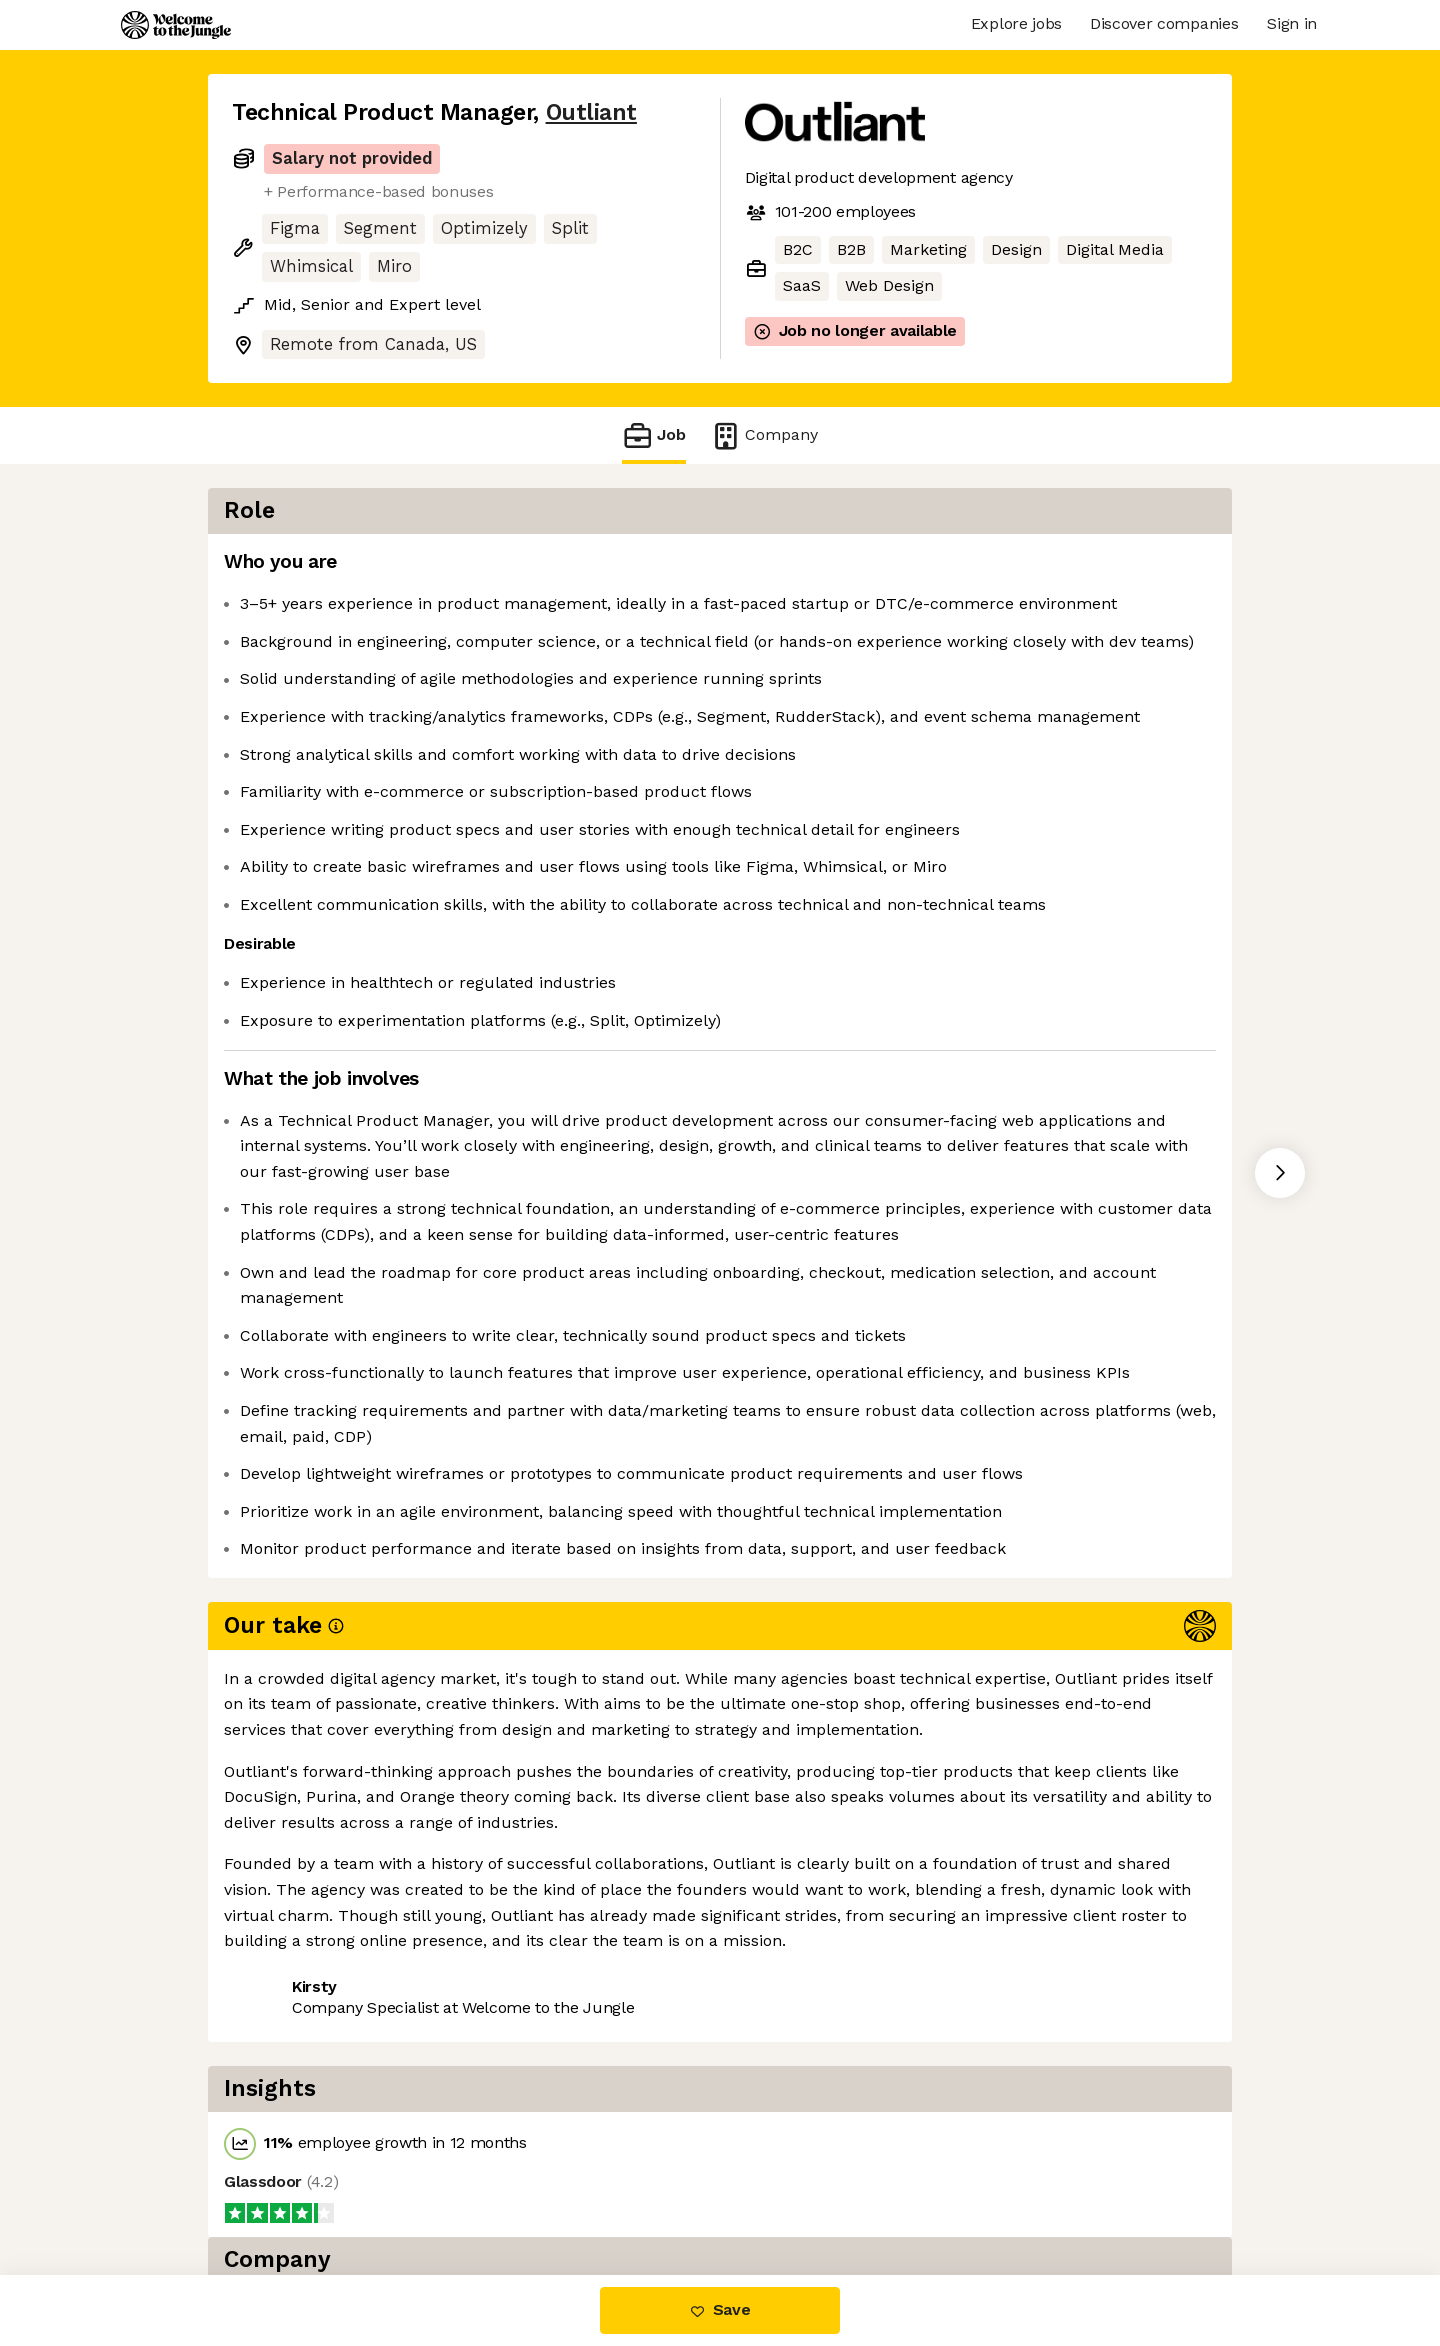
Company (764, 435)
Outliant (591, 112)
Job (654, 435)
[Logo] (176, 25)
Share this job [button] (287, 2190)
